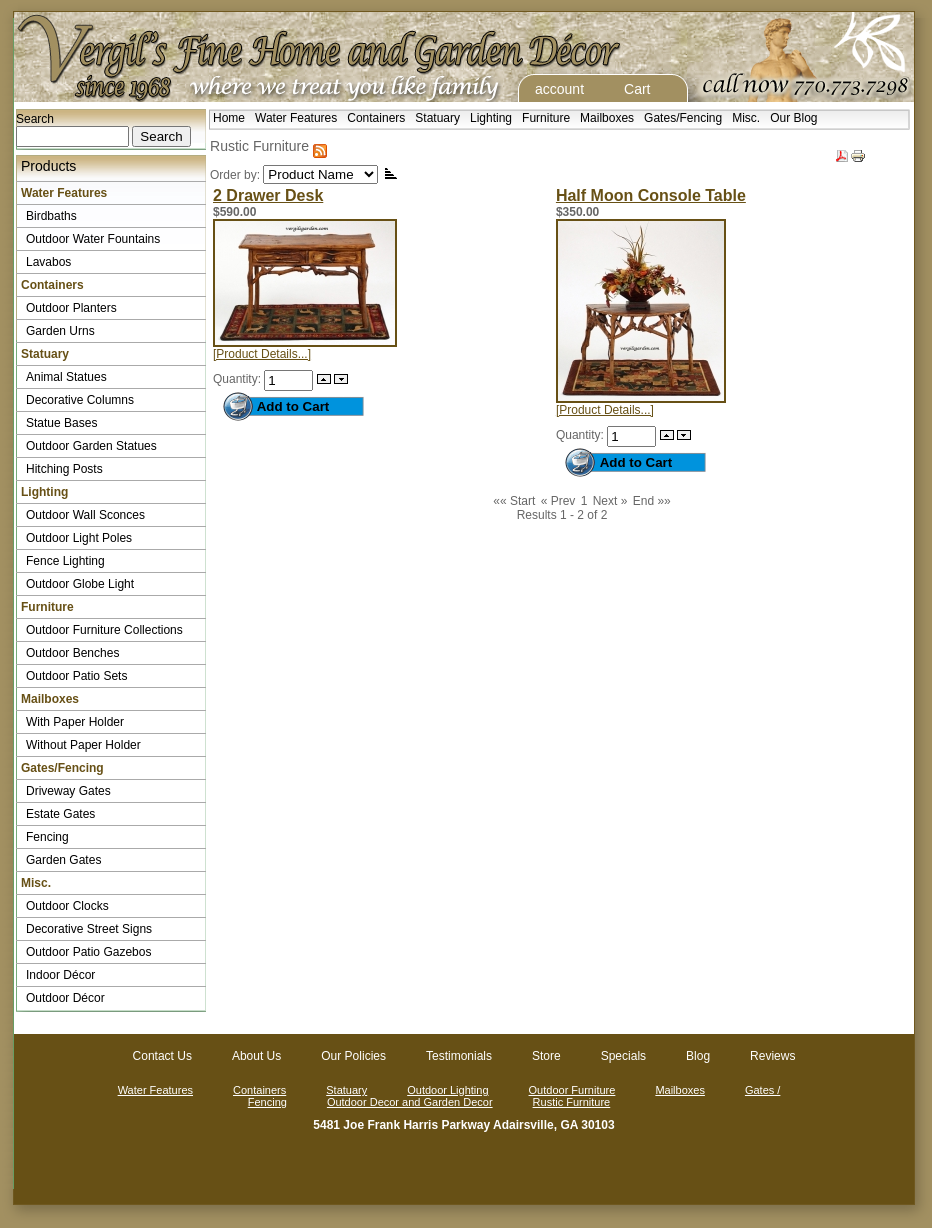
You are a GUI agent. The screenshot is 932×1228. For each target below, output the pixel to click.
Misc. (746, 118)
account (559, 89)
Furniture (546, 118)
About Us (256, 1056)
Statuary (437, 118)
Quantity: (238, 379)
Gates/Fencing (683, 118)
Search (35, 119)
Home (229, 118)
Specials (623, 1056)
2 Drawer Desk (268, 195)
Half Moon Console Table (651, 195)
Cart (637, 89)
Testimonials (459, 1056)
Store (546, 1056)
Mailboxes (607, 118)
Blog (698, 1056)
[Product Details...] (262, 354)
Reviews (772, 1056)
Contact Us (162, 1056)
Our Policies (353, 1056)
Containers (376, 118)
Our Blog (793, 118)
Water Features (296, 118)
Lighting (491, 118)
